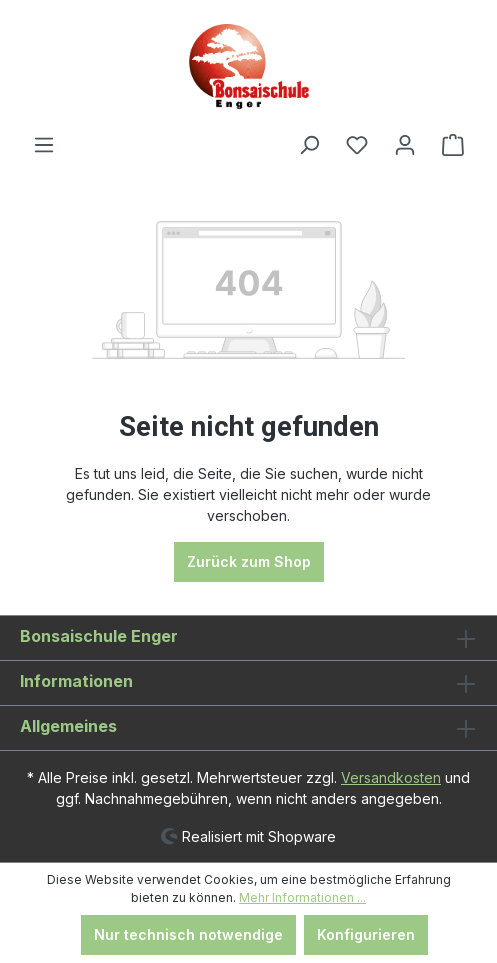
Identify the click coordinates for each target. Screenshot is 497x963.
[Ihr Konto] (405, 145)
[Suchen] (309, 145)
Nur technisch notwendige (188, 934)
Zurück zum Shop (249, 561)
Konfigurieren (366, 934)
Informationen (76, 681)
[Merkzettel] (357, 145)
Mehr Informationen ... (302, 897)
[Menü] (44, 145)
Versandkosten (391, 777)
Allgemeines (68, 726)
